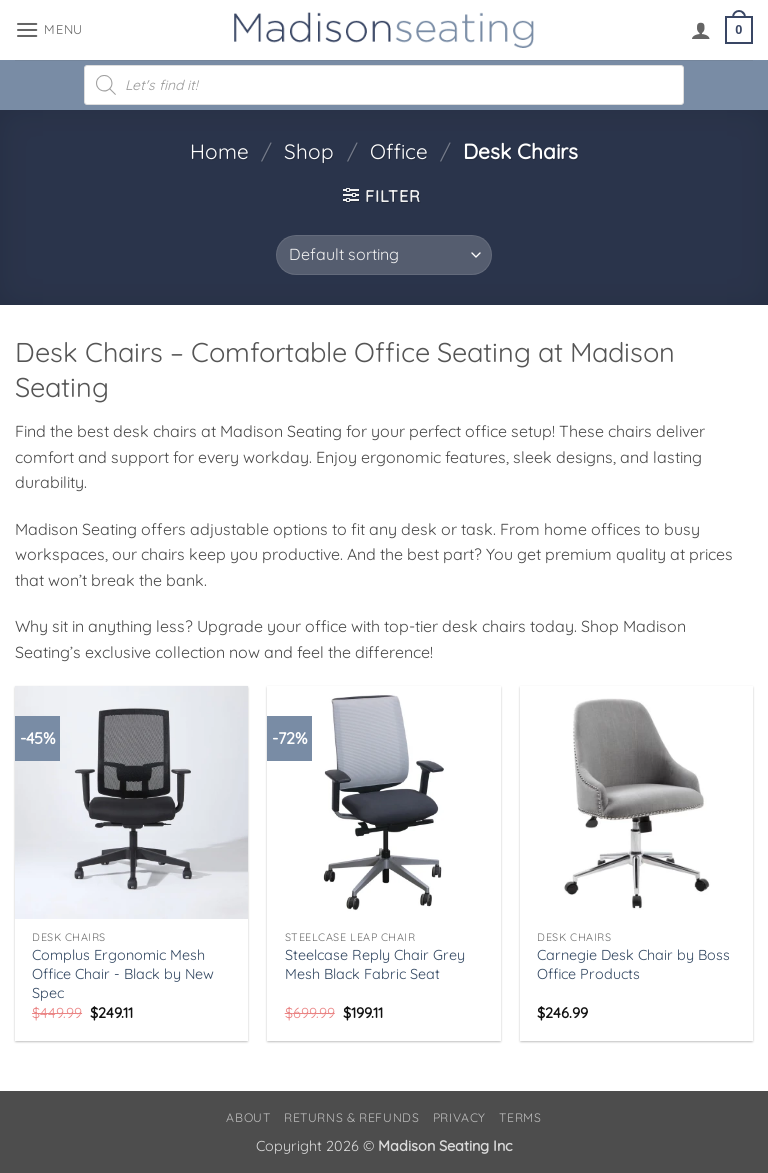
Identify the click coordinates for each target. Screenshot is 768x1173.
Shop (309, 151)
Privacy (459, 1117)
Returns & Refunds (351, 1117)
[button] (49, 29)
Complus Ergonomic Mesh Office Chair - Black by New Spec (123, 973)
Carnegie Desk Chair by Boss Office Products (633, 964)
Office (399, 151)
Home (219, 151)
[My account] (701, 30)
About (248, 1117)
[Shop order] (384, 255)
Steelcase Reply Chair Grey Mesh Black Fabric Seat (375, 964)
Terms (520, 1117)
